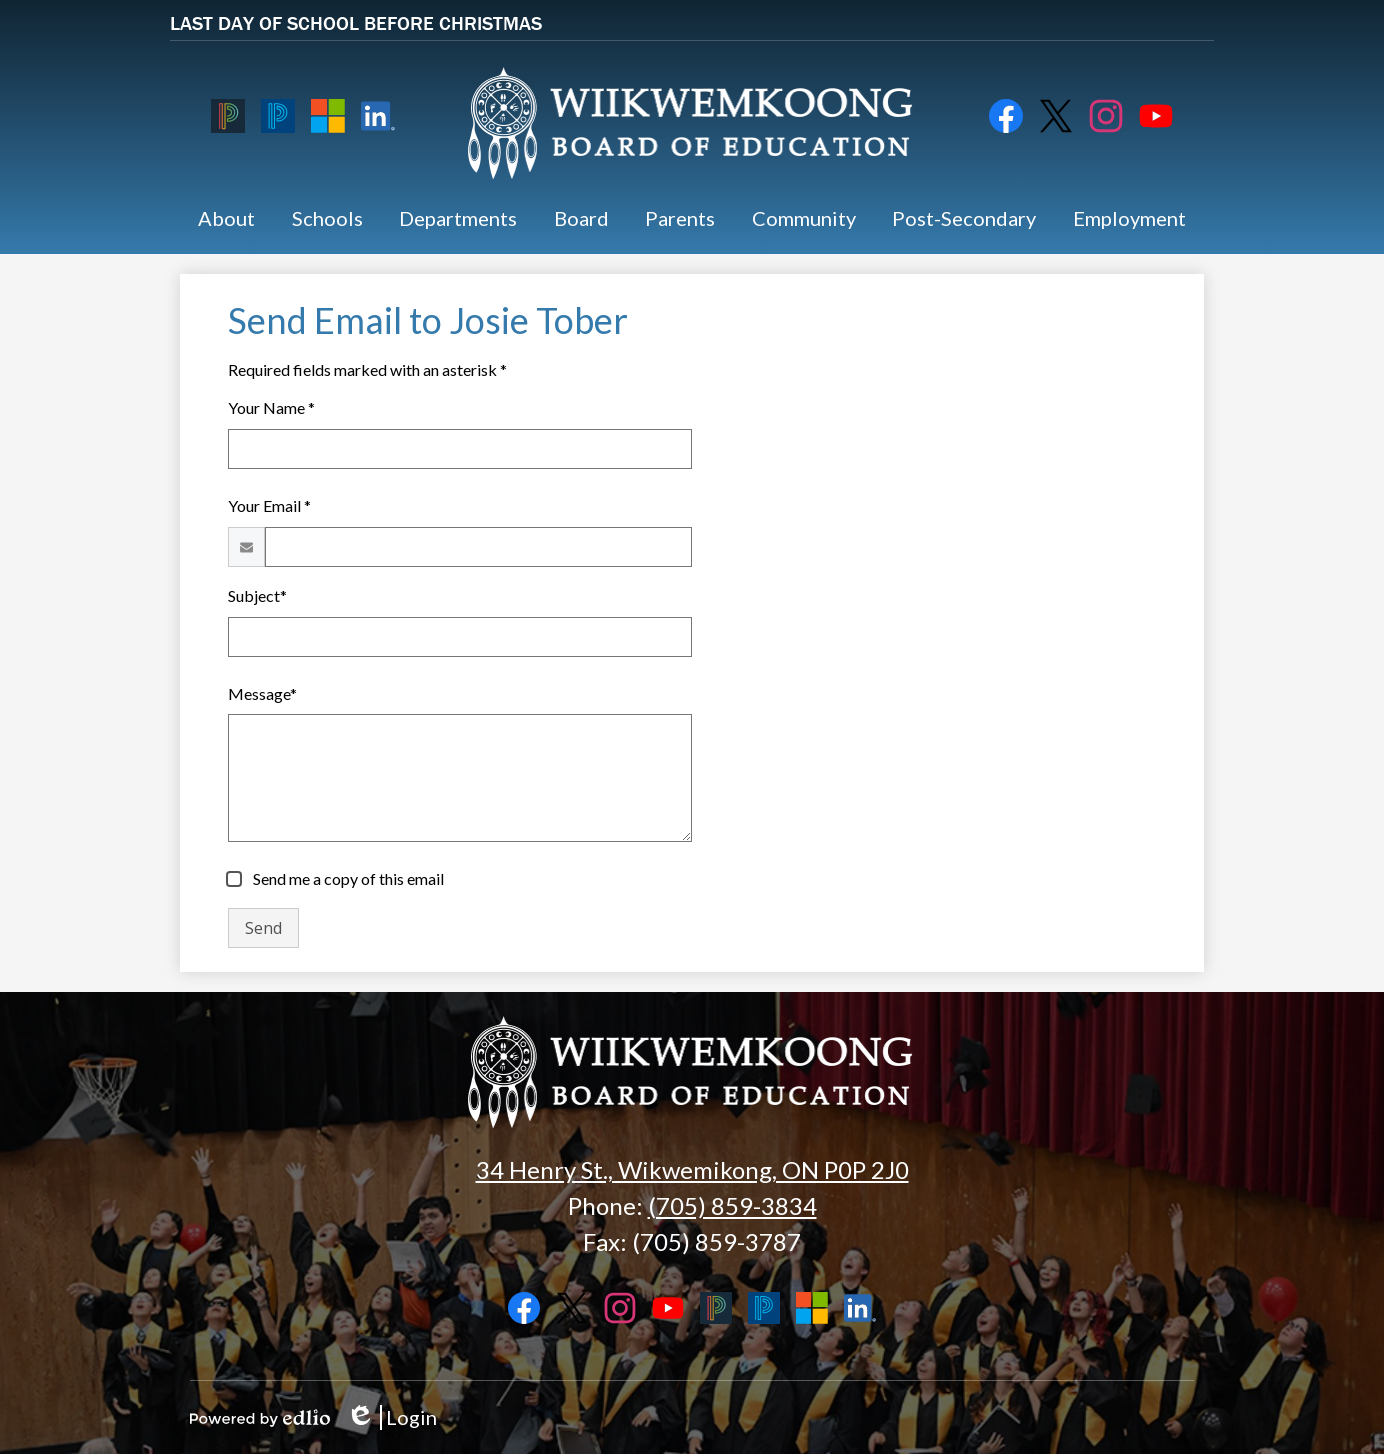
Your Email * (269, 505)
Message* (262, 693)
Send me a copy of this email (347, 878)
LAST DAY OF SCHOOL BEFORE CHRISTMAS (356, 22)
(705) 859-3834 (732, 1205)
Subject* (257, 595)
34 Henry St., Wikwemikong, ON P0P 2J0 (692, 1169)
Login (391, 1417)
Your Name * (271, 407)
